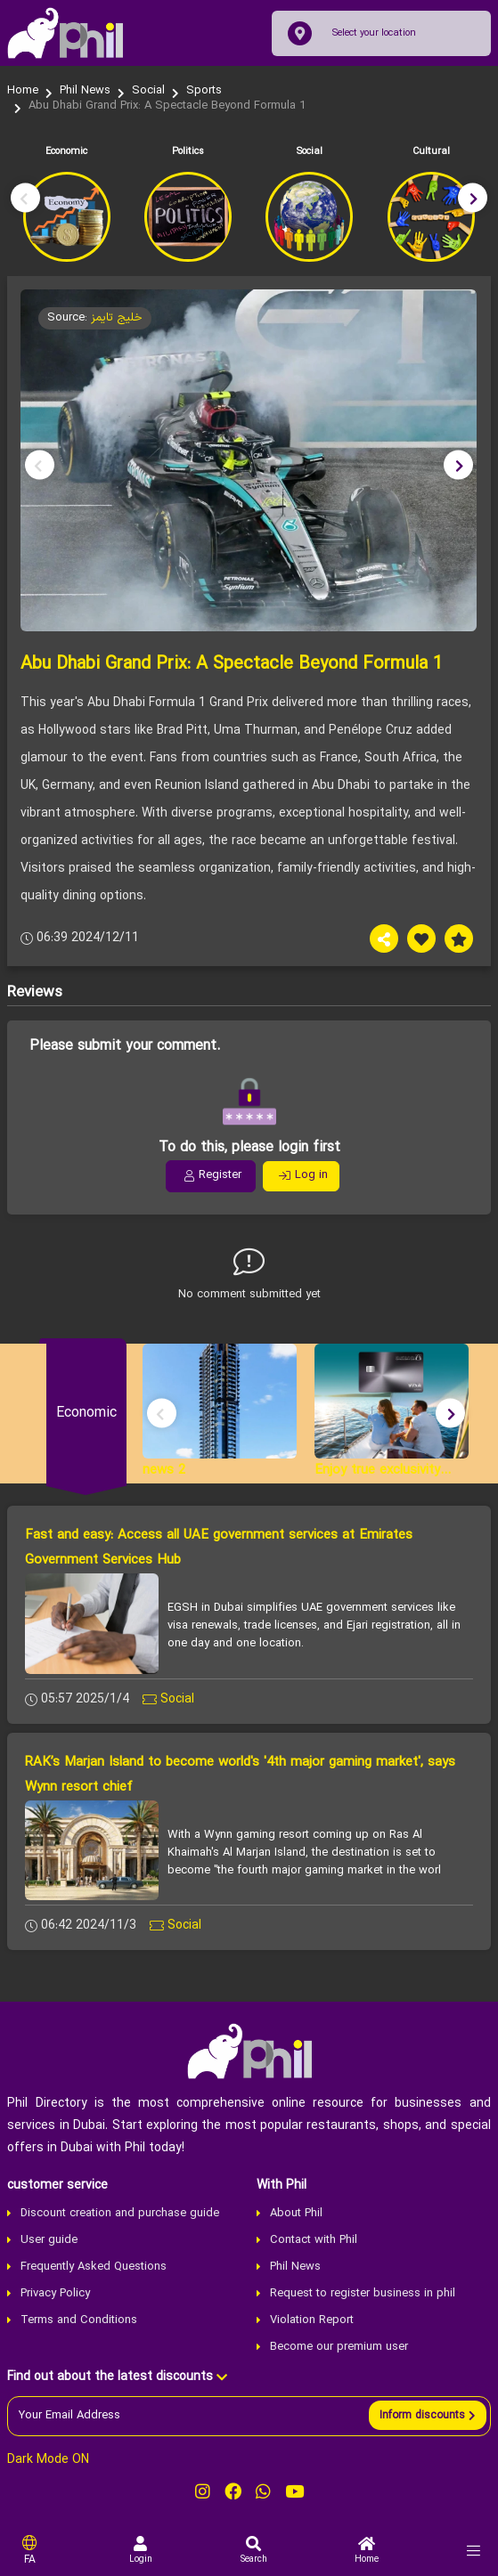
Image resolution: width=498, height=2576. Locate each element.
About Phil (296, 2214)
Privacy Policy (55, 2294)
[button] (472, 197)
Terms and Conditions (78, 2320)
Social (148, 91)
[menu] (473, 2550)
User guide (49, 2240)
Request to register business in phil (362, 2294)
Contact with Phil (313, 2240)
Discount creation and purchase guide (119, 2214)
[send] (427, 2415)
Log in (303, 1175)
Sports (204, 91)
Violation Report (312, 2320)
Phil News (85, 91)
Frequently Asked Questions (93, 2267)
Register (212, 1175)
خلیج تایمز (117, 318)
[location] (299, 33)
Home (22, 91)
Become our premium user (339, 2347)
